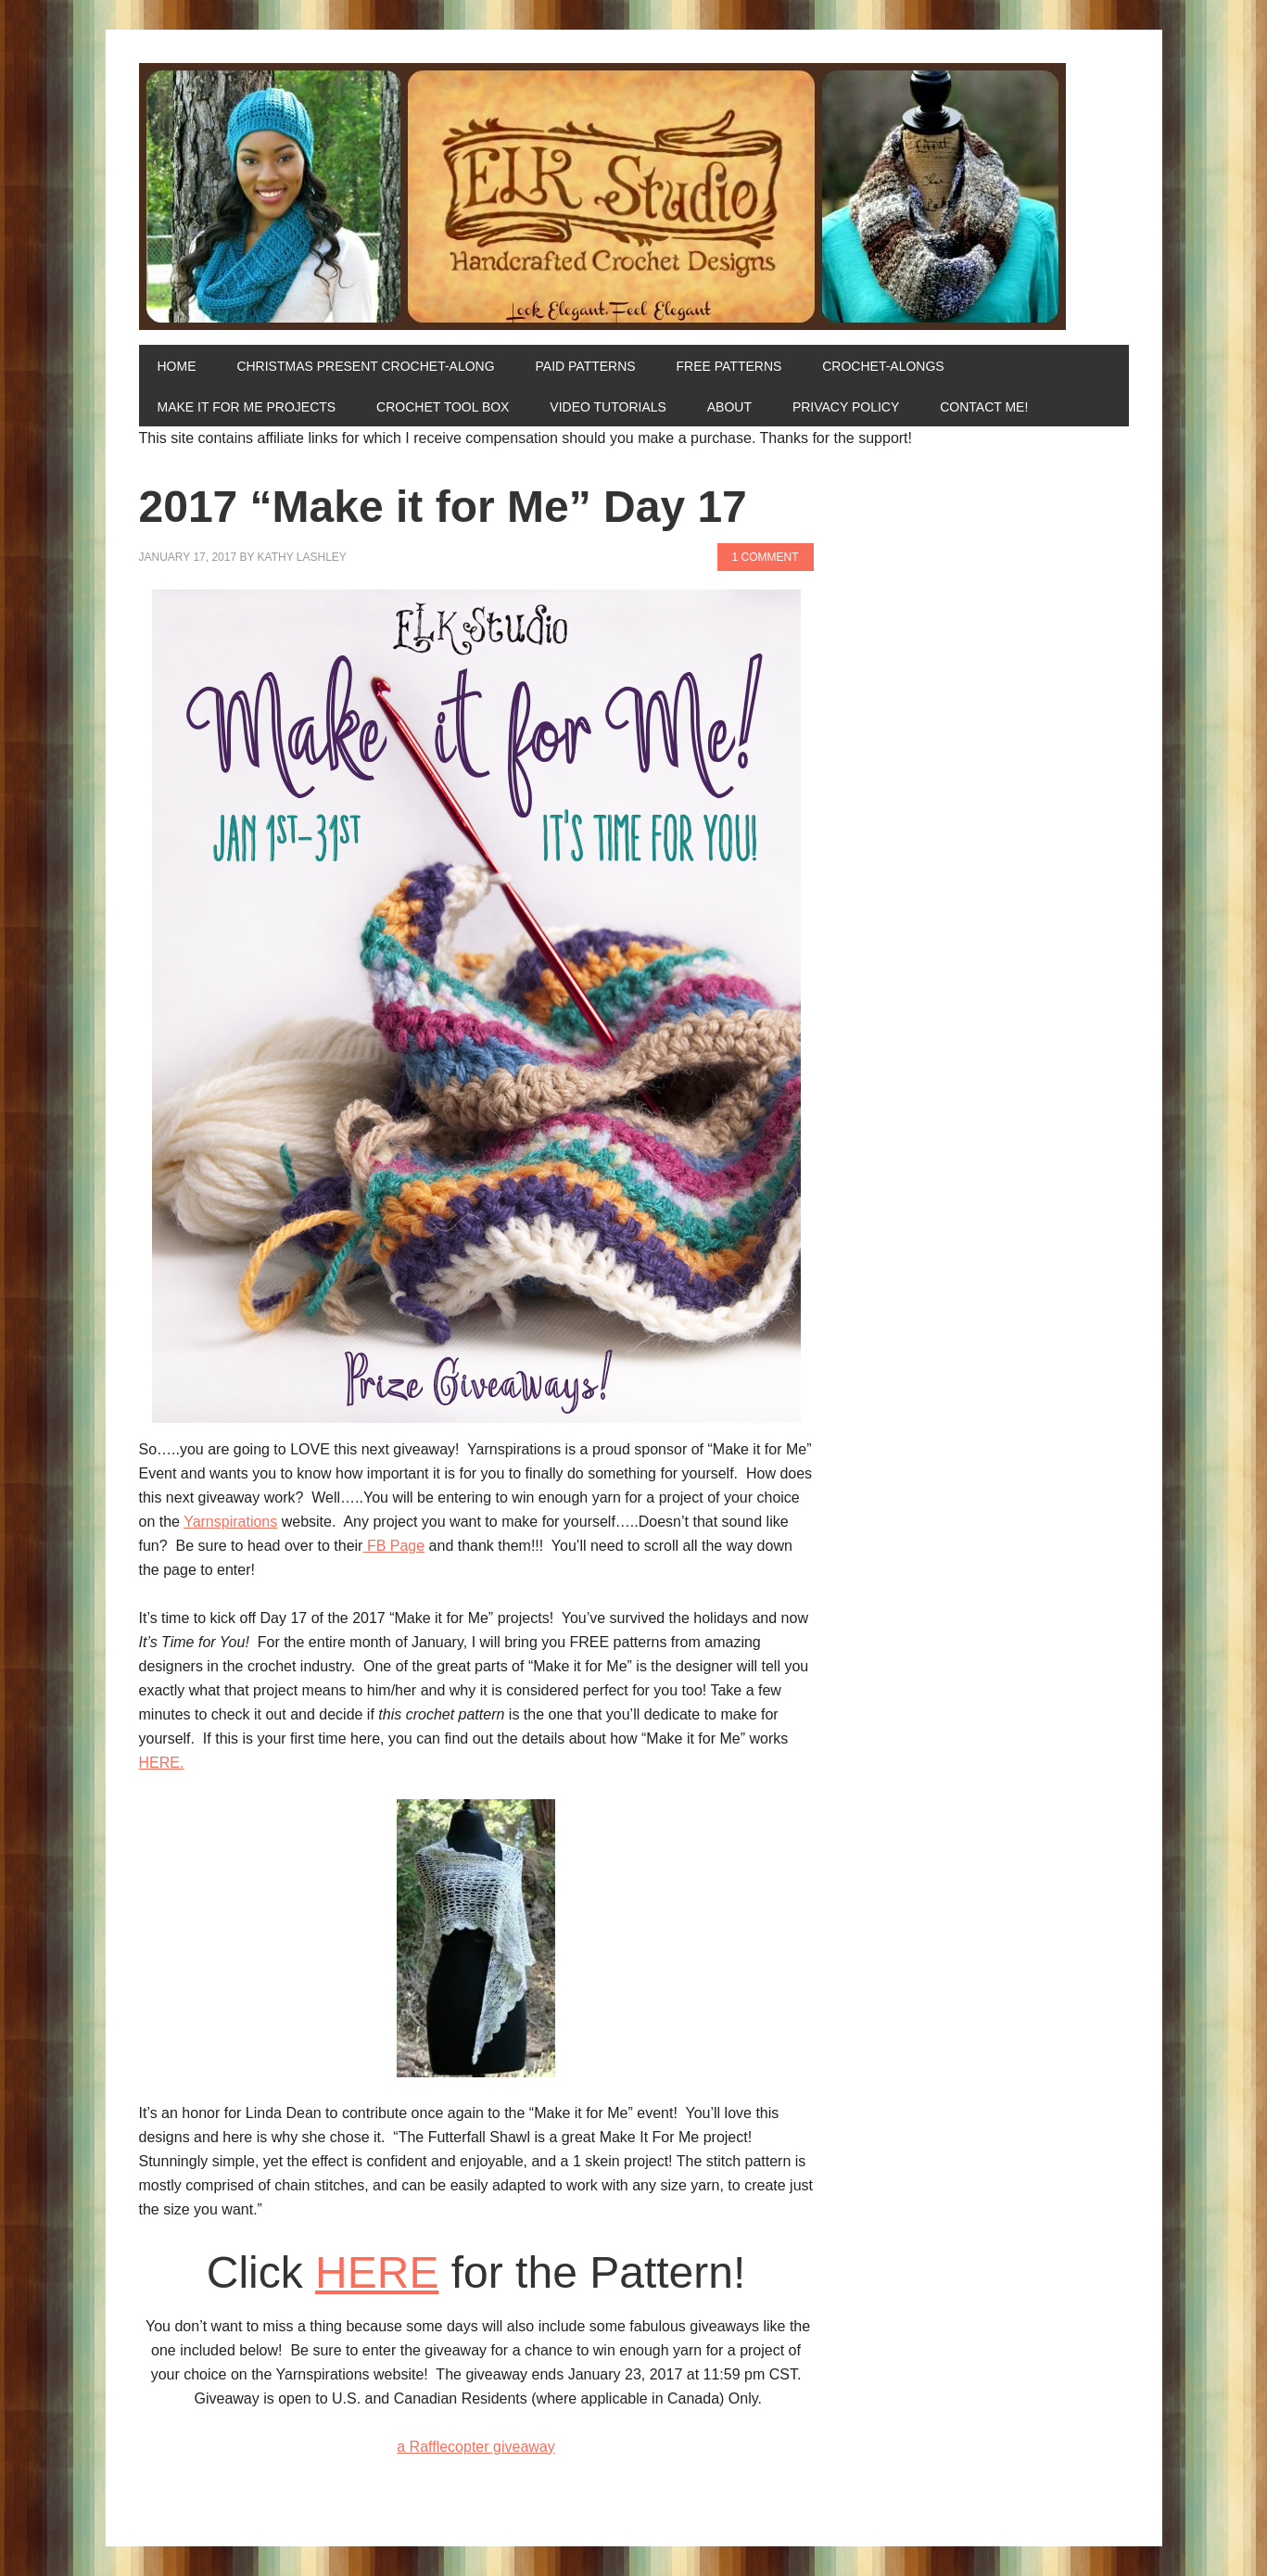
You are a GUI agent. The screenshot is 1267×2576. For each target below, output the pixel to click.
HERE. (161, 1762)
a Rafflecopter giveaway (475, 2447)
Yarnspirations (230, 1521)
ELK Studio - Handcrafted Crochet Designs (634, 196)
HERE (376, 2272)
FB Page (393, 1546)
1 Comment (765, 557)
